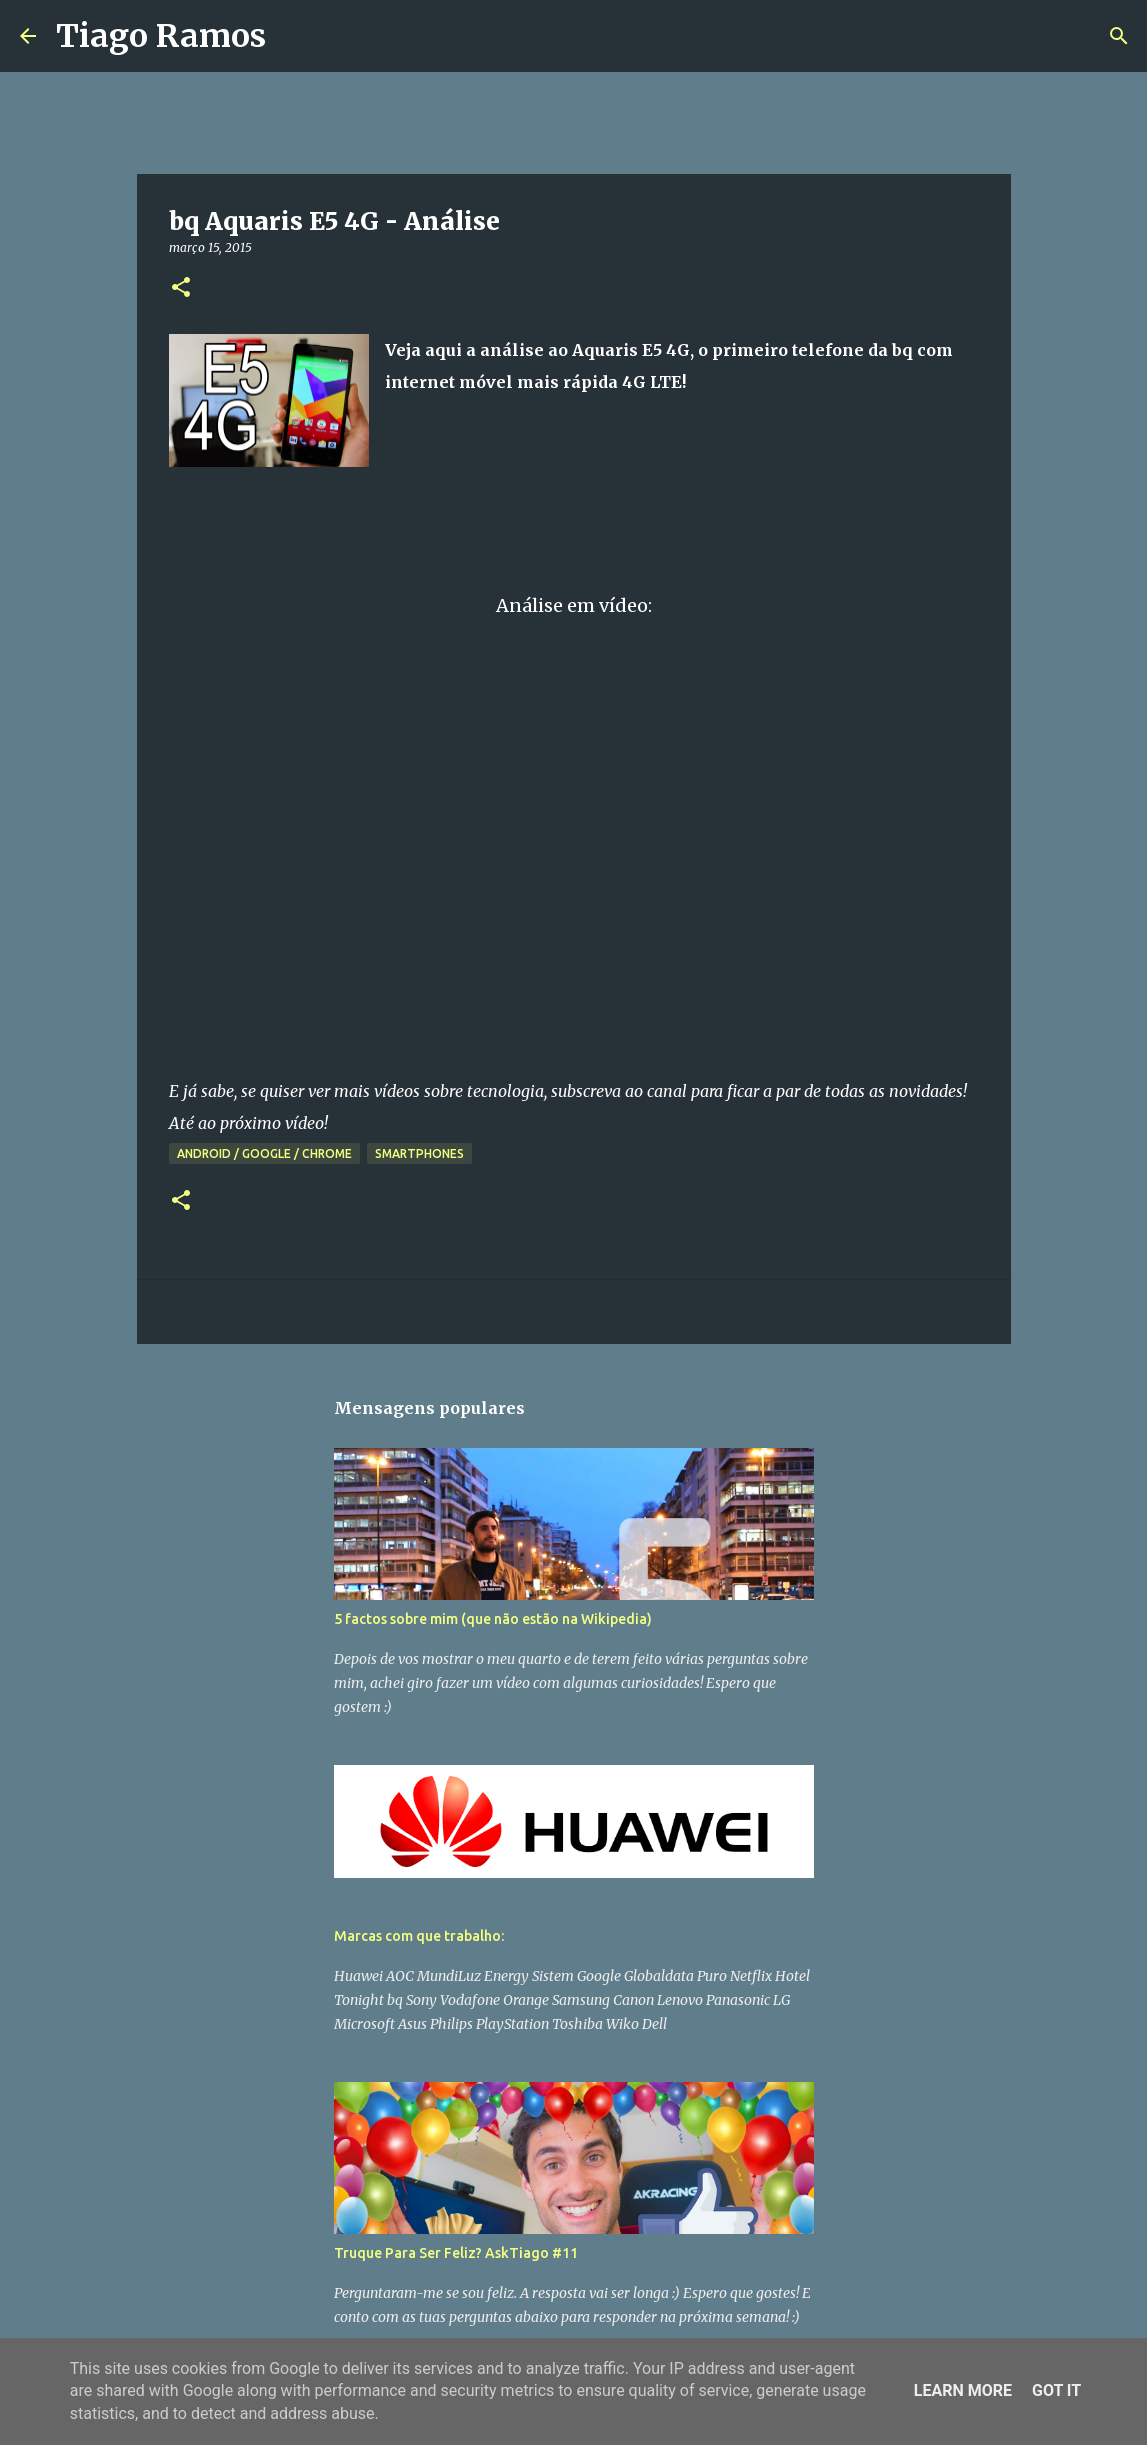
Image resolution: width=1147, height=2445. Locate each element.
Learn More (963, 2390)
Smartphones (419, 1153)
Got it (1056, 2390)
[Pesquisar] (294, 36)
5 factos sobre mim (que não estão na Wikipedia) (493, 1619)
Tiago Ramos (161, 36)
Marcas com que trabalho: (419, 1936)
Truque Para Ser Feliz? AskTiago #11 (456, 2253)
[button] (181, 288)
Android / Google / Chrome (264, 1153)
